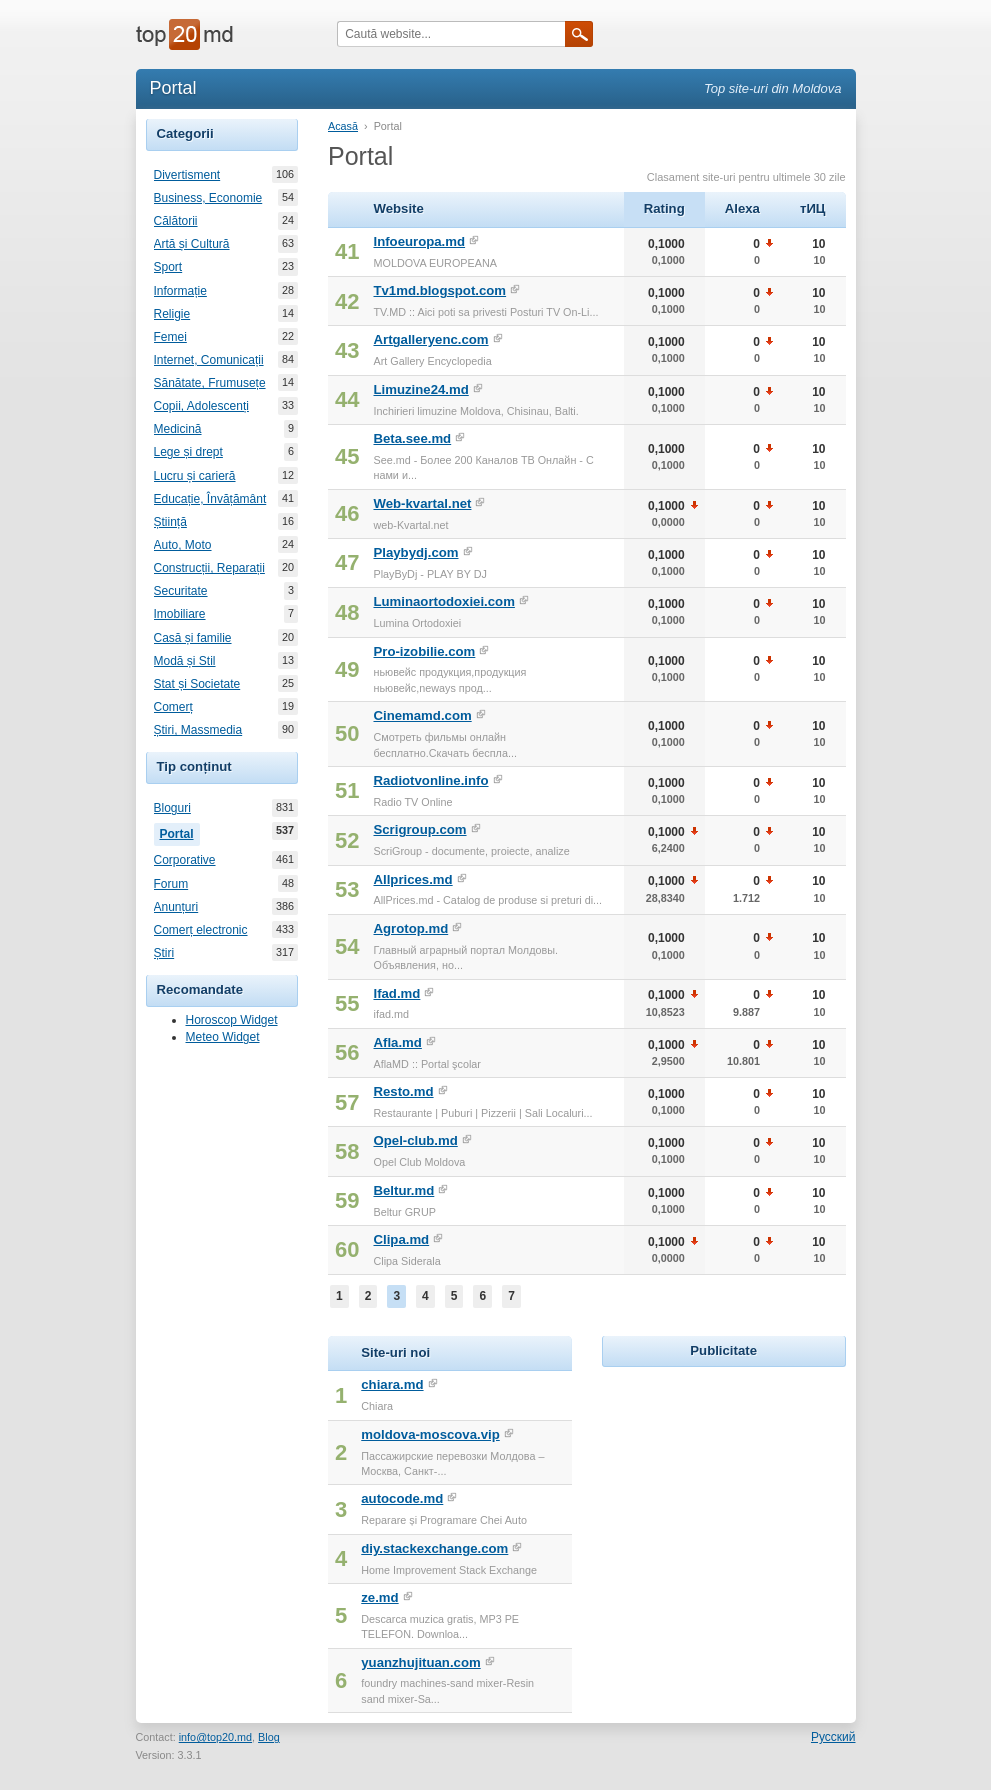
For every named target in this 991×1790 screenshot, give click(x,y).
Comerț (173, 707)
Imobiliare (180, 614)
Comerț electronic (201, 930)
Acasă (343, 126)
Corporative (185, 860)
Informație (180, 291)
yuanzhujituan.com (420, 1662)
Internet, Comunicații (209, 360)
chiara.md (392, 1384)
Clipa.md (401, 1239)
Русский (833, 1737)
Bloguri (172, 808)
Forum (171, 884)
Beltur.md (403, 1190)
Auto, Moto (183, 545)
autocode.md (402, 1498)
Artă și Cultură (192, 244)
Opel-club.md (415, 1140)
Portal (180, 832)
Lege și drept (188, 452)
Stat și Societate (197, 684)
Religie (172, 314)
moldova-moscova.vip (430, 1434)
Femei (170, 337)
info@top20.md (215, 1737)
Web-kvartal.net (422, 503)
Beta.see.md (412, 438)
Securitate (181, 591)
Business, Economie (208, 198)
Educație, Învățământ (210, 499)
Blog (269, 1737)
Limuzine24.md (420, 389)
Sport (168, 267)
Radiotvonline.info (430, 780)
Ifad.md (396, 993)
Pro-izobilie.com (424, 651)
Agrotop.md (410, 928)
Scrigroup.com (419, 829)
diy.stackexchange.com (434, 1548)
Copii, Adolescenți (201, 406)
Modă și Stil (185, 661)
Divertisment (187, 175)
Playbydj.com (415, 552)
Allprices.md (412, 879)
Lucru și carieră (195, 476)
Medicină (178, 429)
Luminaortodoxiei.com (443, 601)
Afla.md (397, 1042)
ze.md (379, 1597)
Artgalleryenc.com (430, 339)
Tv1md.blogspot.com (439, 290)
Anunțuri (176, 907)
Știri (164, 953)
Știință (170, 522)
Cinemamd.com (422, 715)
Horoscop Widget (232, 1020)
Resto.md (403, 1091)
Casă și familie (193, 638)
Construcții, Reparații (209, 568)
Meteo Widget (223, 1037)
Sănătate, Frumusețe (210, 383)
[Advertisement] (752, 1497)
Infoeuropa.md (419, 241)
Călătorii (176, 221)
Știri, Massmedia (198, 730)
